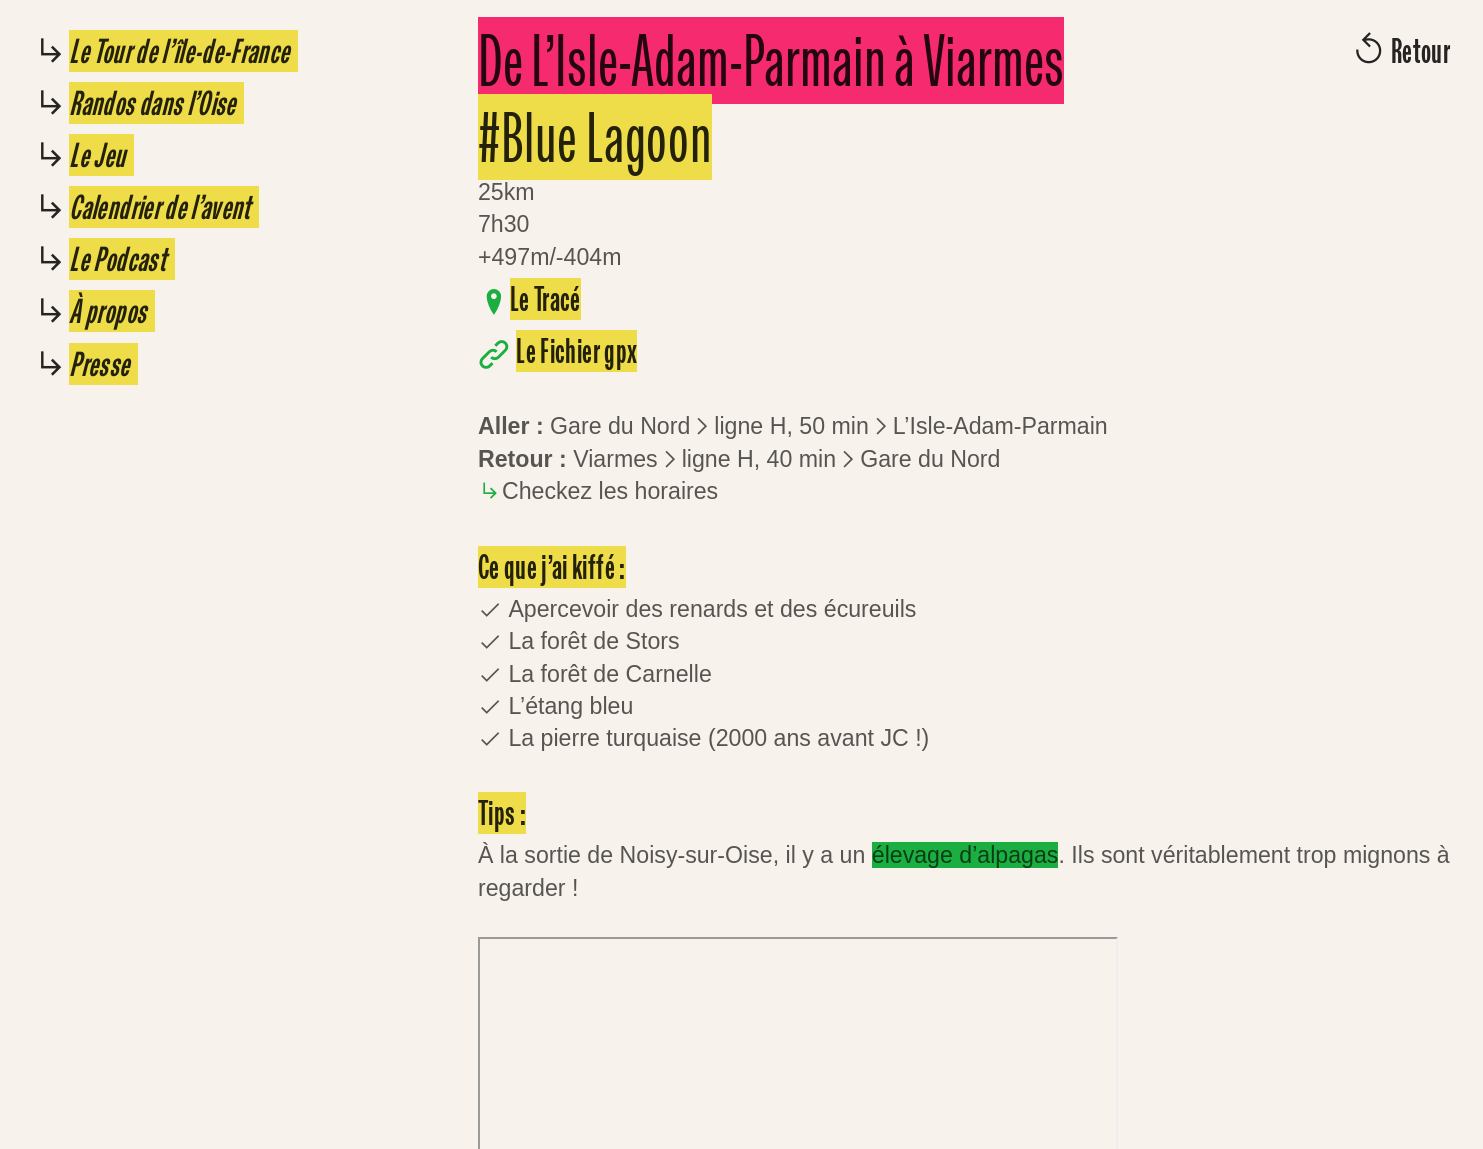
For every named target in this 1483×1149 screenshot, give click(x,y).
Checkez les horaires (610, 491)
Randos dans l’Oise (156, 103)
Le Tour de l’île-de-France (183, 51)
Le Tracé (545, 299)
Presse (103, 364)
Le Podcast (121, 259)
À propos (111, 311)
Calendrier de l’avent (164, 207)
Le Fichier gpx (576, 351)
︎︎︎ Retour (1400, 51)
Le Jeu (101, 155)
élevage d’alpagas (965, 855)
